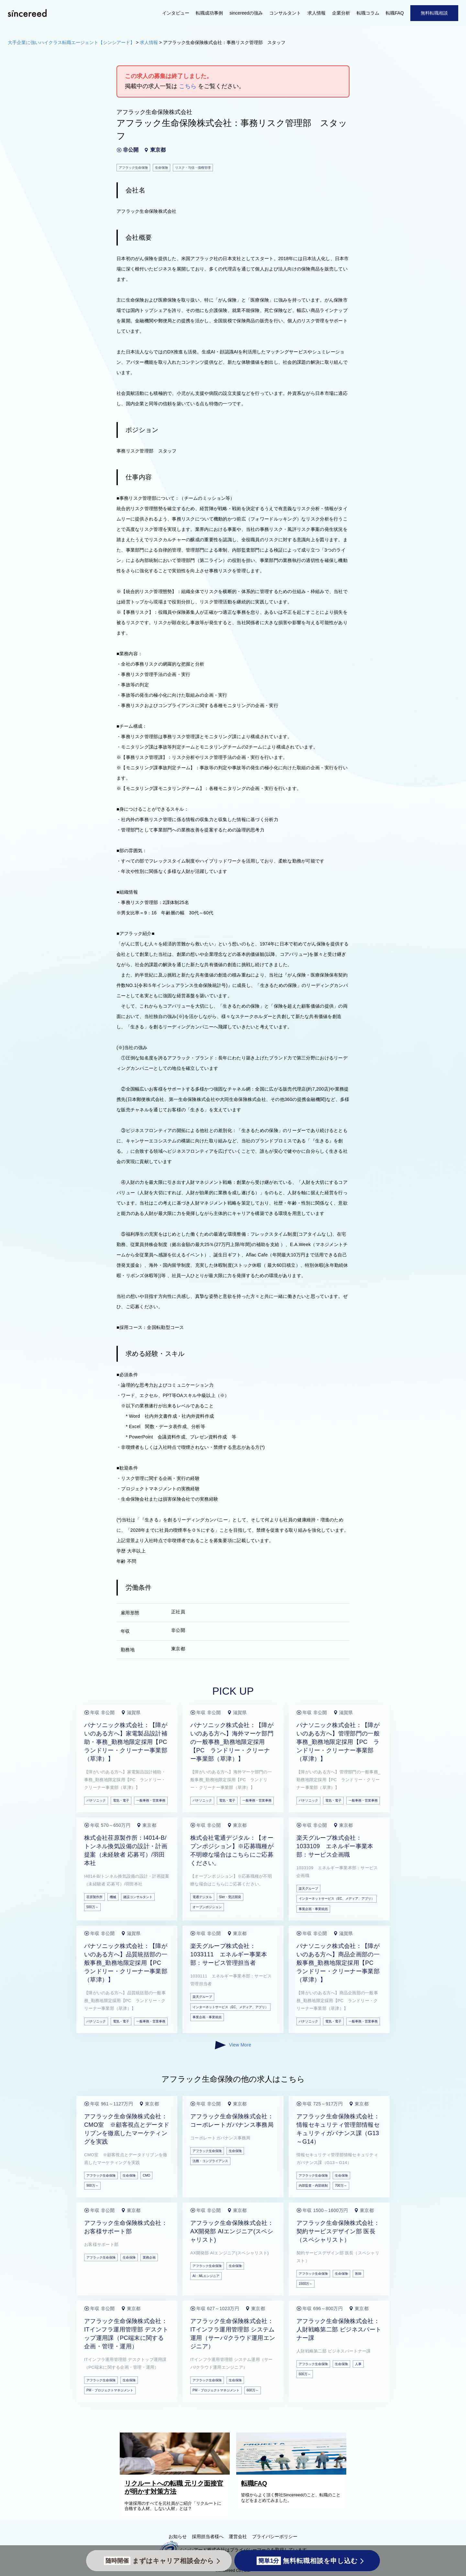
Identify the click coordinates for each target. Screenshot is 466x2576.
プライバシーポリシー (274, 2536)
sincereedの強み (246, 13)
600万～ (253, 2390)
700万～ (341, 2185)
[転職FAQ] (293, 2473)
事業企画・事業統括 (313, 1909)
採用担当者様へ (208, 2536)
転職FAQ (395, 13)
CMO (146, 2175)
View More (233, 2045)
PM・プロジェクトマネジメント (109, 2390)
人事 (358, 2364)
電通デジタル (202, 1897)
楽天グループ (308, 1888)
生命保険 (129, 2175)
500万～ (92, 1907)
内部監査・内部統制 (313, 2185)
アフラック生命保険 (101, 2175)
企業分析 (341, 13)
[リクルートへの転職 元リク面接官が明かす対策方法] (176, 2473)
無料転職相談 (434, 13)
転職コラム (368, 13)
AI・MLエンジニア (206, 2276)
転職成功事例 (209, 13)
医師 (358, 2273)
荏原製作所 (94, 1897)
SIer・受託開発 (230, 1897)
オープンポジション (207, 1907)
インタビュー (175, 13)
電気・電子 (121, 1800)
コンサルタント (285, 13)
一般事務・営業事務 (150, 1800)
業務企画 (149, 2257)
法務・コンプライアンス (210, 2161)
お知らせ (178, 2536)
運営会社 (238, 2536)
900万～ (92, 2185)
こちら (187, 86)
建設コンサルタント (137, 1897)
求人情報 (316, 13)
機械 (113, 1897)
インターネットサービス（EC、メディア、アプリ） (336, 1898)
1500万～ (305, 2283)
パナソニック (96, 1800)
